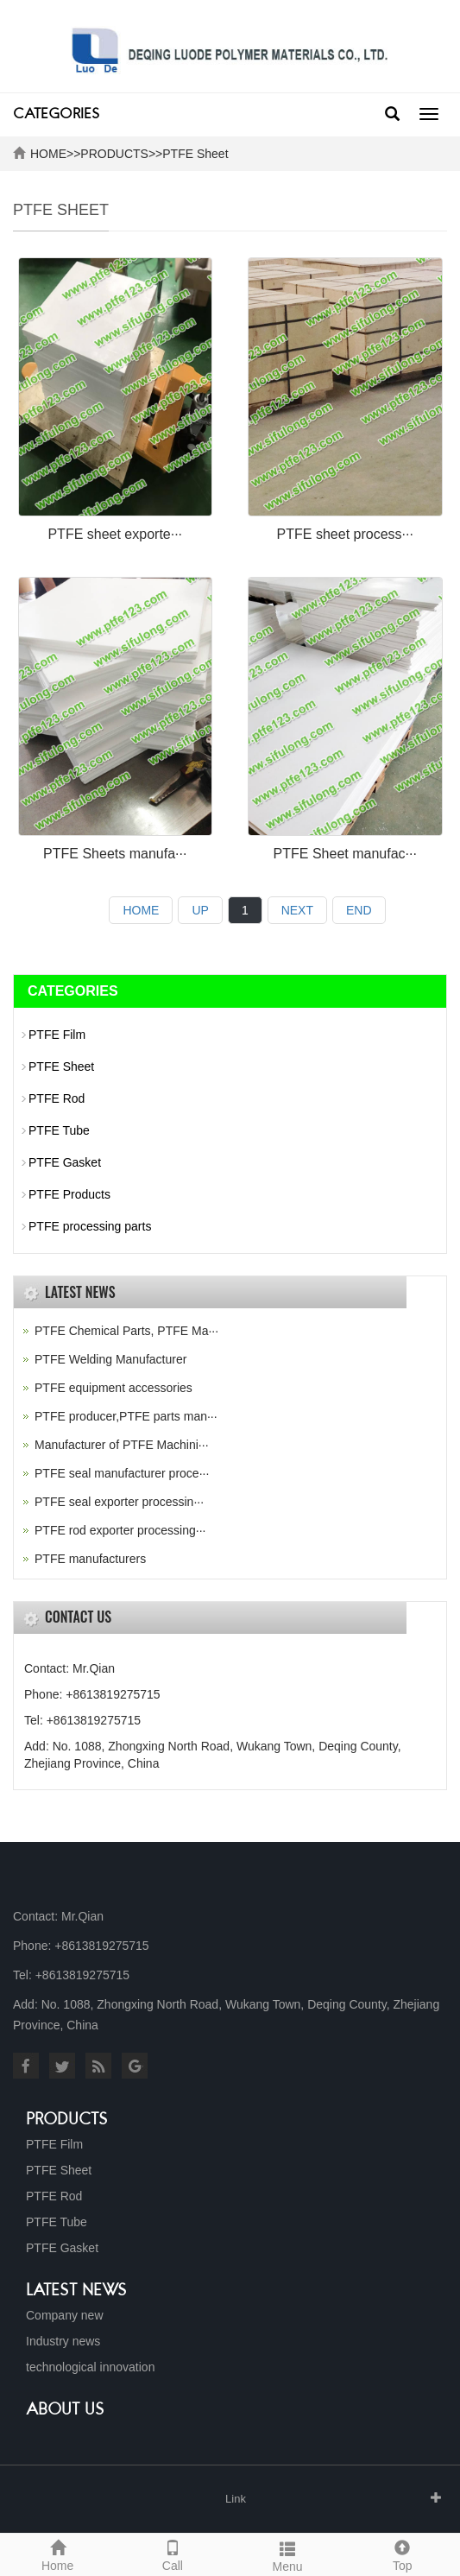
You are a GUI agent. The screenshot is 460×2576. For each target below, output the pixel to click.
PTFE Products (69, 1194)
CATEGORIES (56, 115)
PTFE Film (56, 1034)
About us (65, 2410)
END (359, 910)
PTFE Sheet (195, 154)
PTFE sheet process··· (345, 534)
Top (402, 2554)
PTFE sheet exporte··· (114, 534)
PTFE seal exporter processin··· (119, 1502)
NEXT (297, 910)
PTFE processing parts (89, 1226)
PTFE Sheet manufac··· (345, 853)
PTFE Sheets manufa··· (114, 853)
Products (67, 2120)
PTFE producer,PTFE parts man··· (126, 1416)
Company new (65, 2315)
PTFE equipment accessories (113, 1388)
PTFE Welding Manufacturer (110, 1359)
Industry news (63, 2341)
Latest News (76, 2291)
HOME (48, 154)
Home (57, 2554)
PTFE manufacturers (90, 1559)
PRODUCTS (114, 154)
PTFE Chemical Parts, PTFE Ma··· (126, 1331)
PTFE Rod (56, 1098)
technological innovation (90, 2367)
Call (172, 2554)
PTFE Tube (59, 1130)
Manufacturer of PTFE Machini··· (122, 1445)
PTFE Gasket (64, 1162)
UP (200, 910)
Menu (288, 2554)
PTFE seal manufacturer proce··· (122, 1473)
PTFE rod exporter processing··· (120, 1530)
